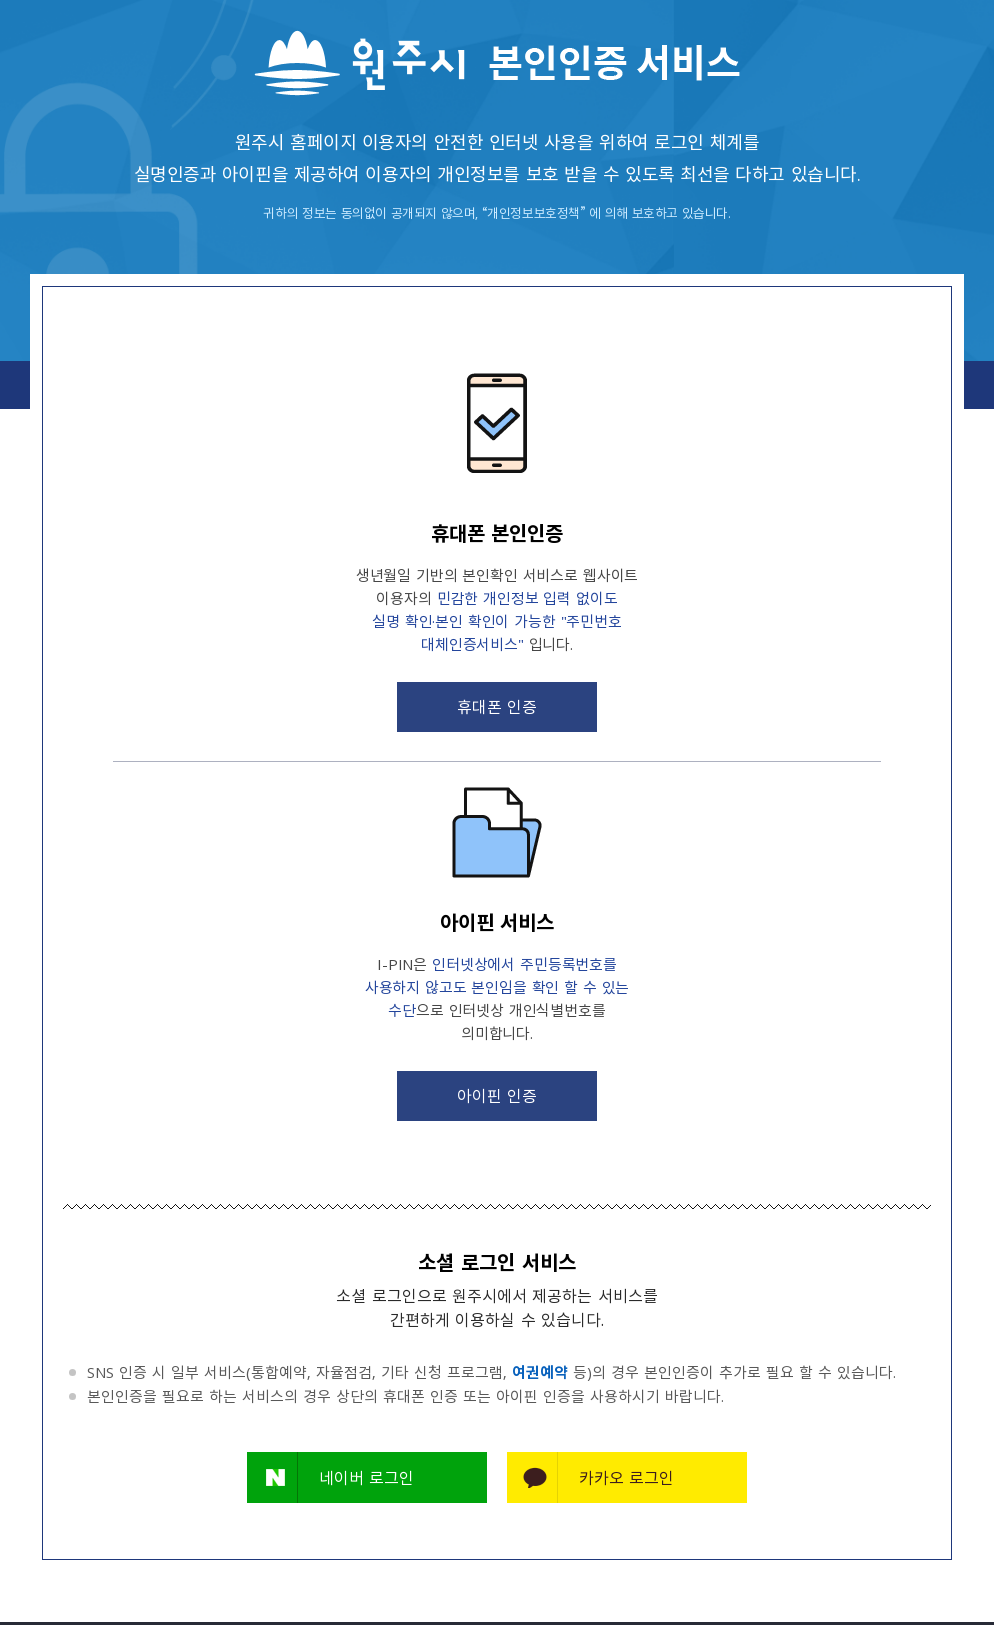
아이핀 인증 (497, 1095)
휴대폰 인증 (497, 706)
